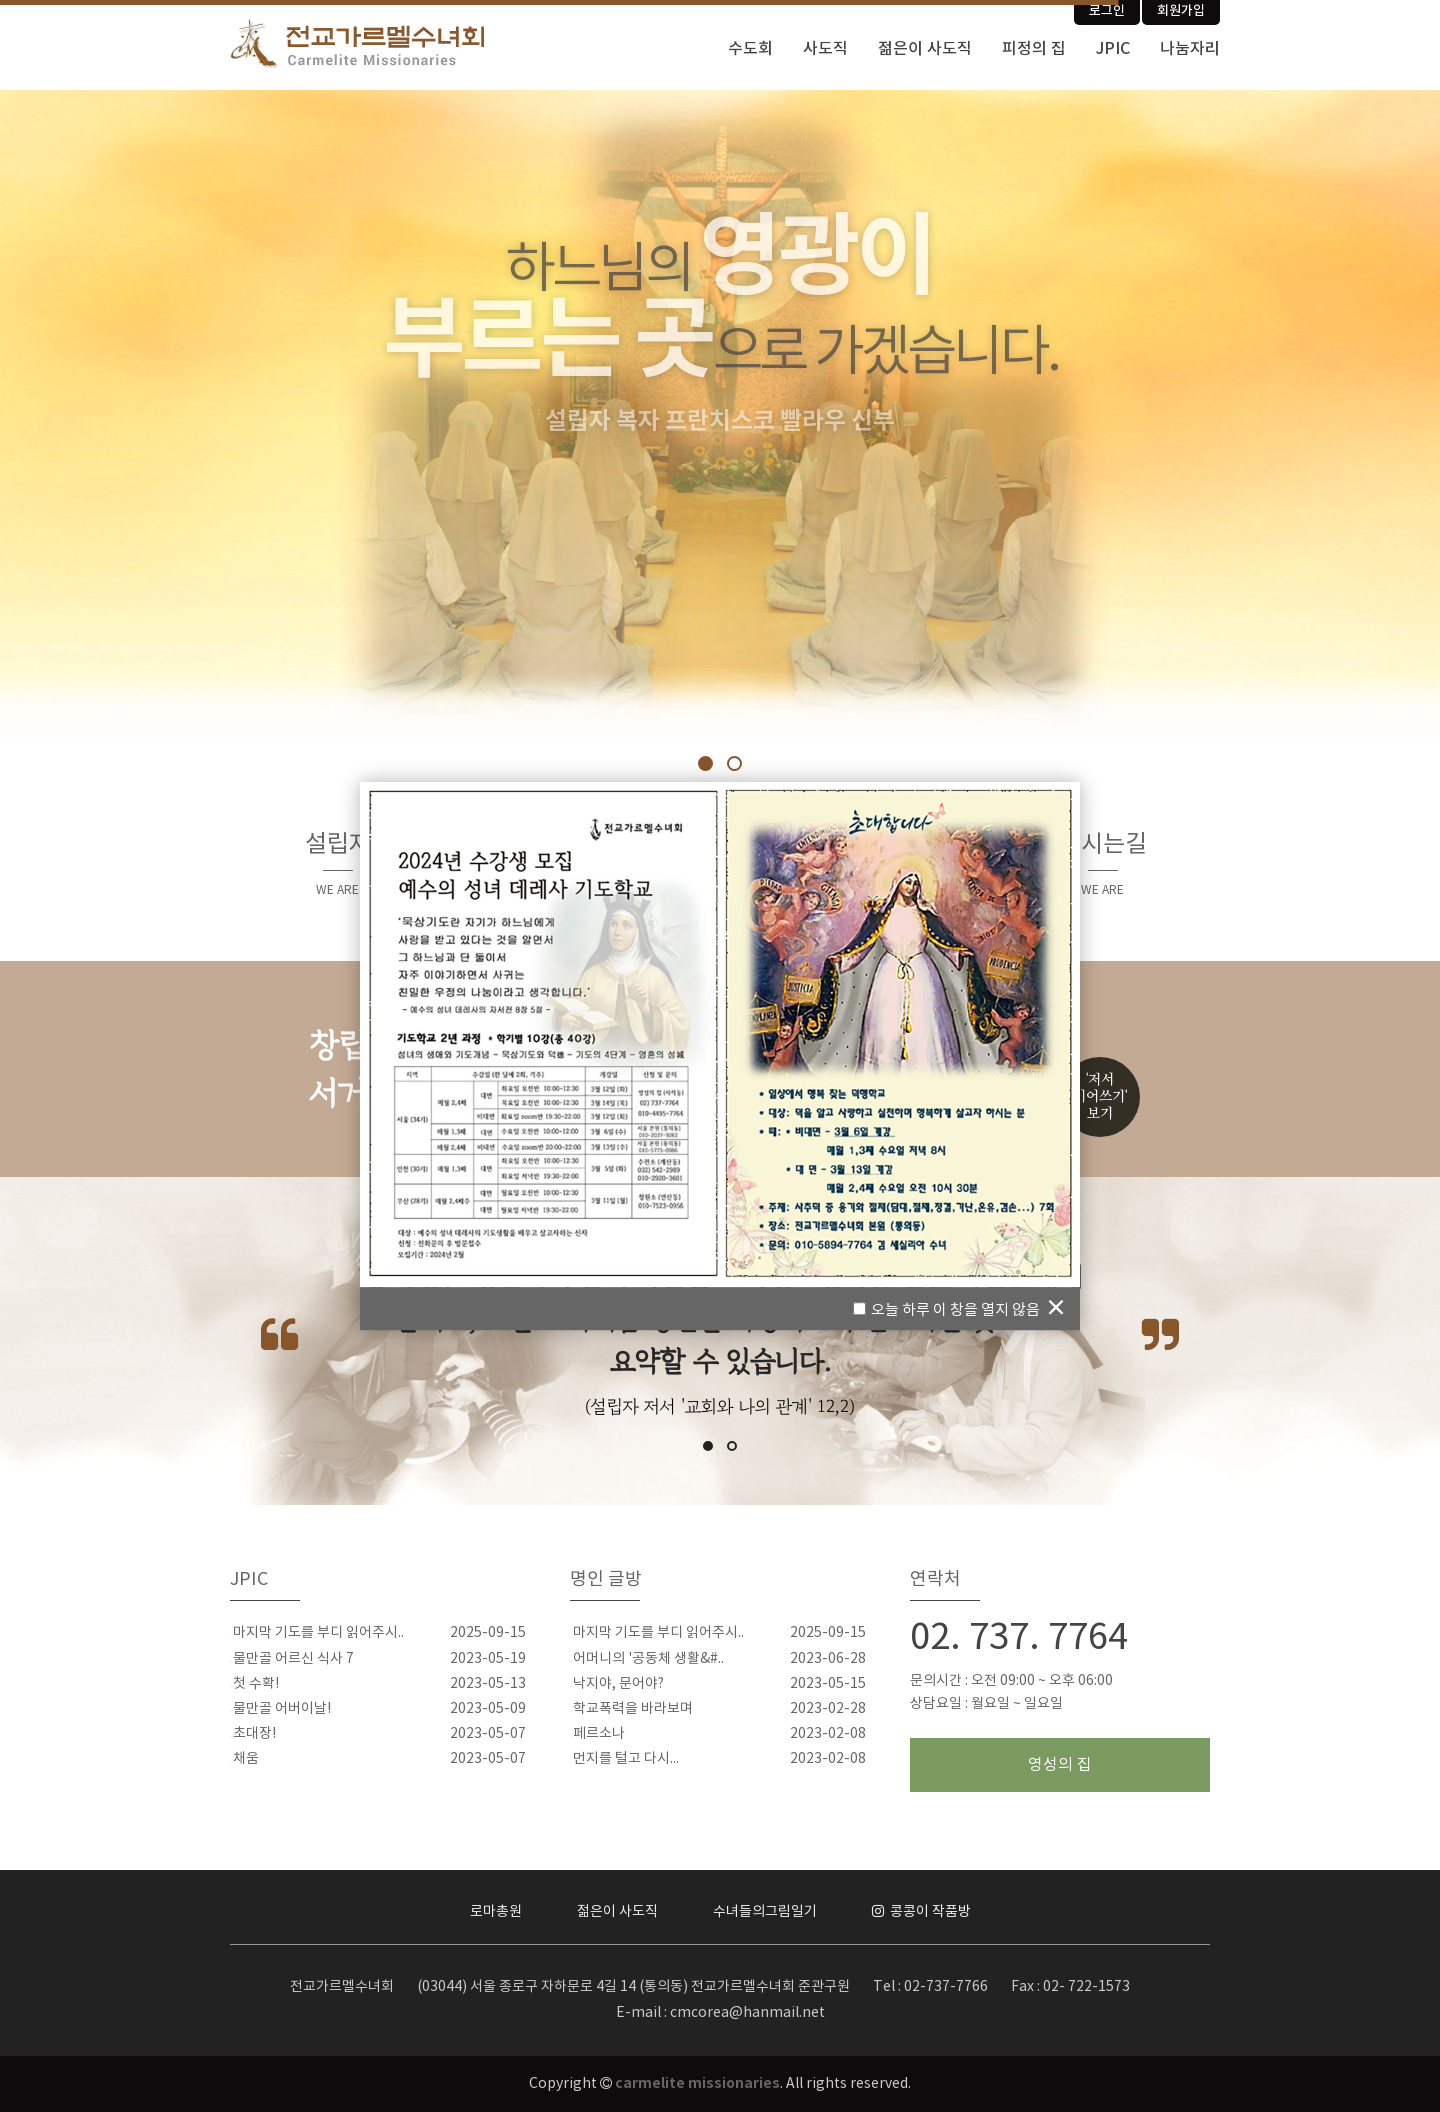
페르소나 (599, 1734)
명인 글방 (606, 1579)
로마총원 (496, 1912)
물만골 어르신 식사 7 (293, 1659)
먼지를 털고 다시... (626, 1759)
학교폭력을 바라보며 (633, 1709)
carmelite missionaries (697, 2083)
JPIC (1113, 49)
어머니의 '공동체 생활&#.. (648, 1659)
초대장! (254, 1734)
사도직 (825, 49)
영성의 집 (1060, 1765)
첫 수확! (256, 1684)
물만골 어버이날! (282, 1709)
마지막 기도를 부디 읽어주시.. (318, 1633)
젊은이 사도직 (925, 49)
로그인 (1107, 11)
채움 (246, 1759)
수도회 (750, 49)
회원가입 (1181, 11)
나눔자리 (1190, 49)
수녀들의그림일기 (765, 1912)
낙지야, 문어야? (618, 1684)
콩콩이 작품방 (921, 1912)
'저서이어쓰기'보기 (1100, 1097)
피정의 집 (1034, 49)
